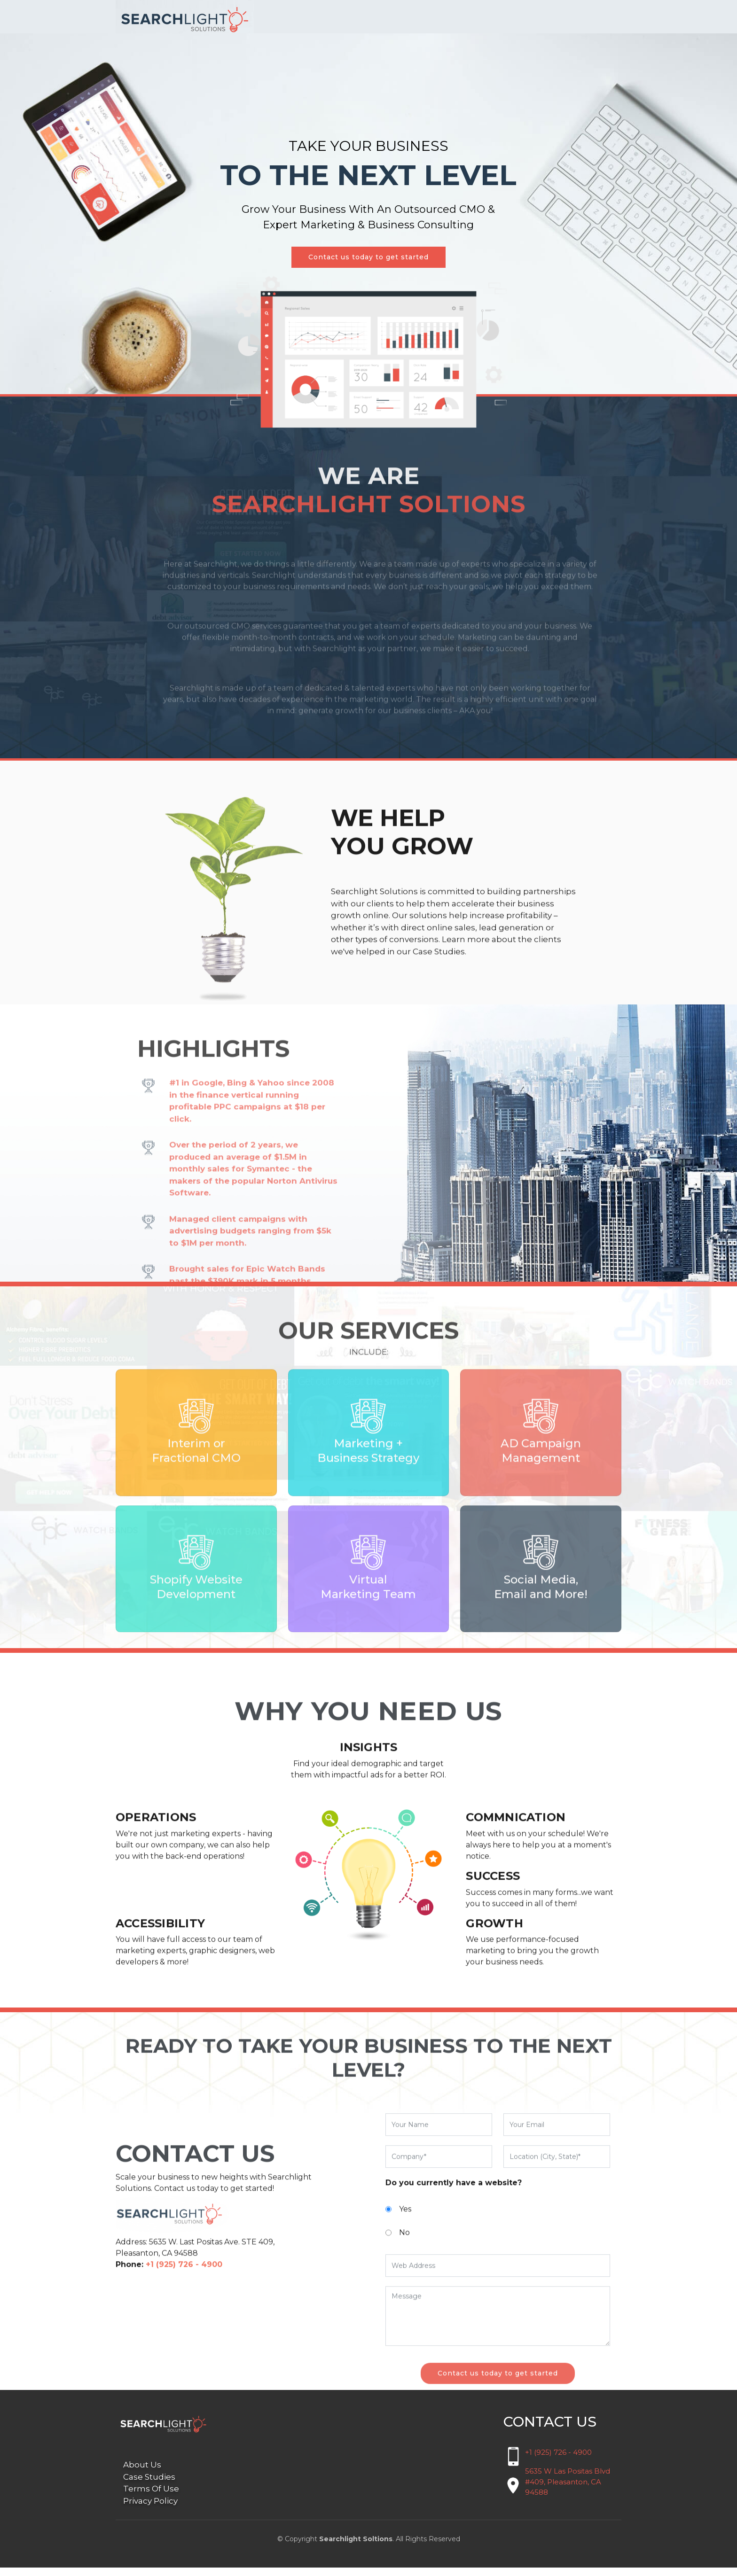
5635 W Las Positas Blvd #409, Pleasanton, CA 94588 (567, 2490)
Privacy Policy (150, 2509)
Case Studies (149, 2485)
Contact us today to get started (368, 266)
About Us (142, 2473)
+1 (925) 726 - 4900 (558, 2461)
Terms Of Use (151, 2497)
